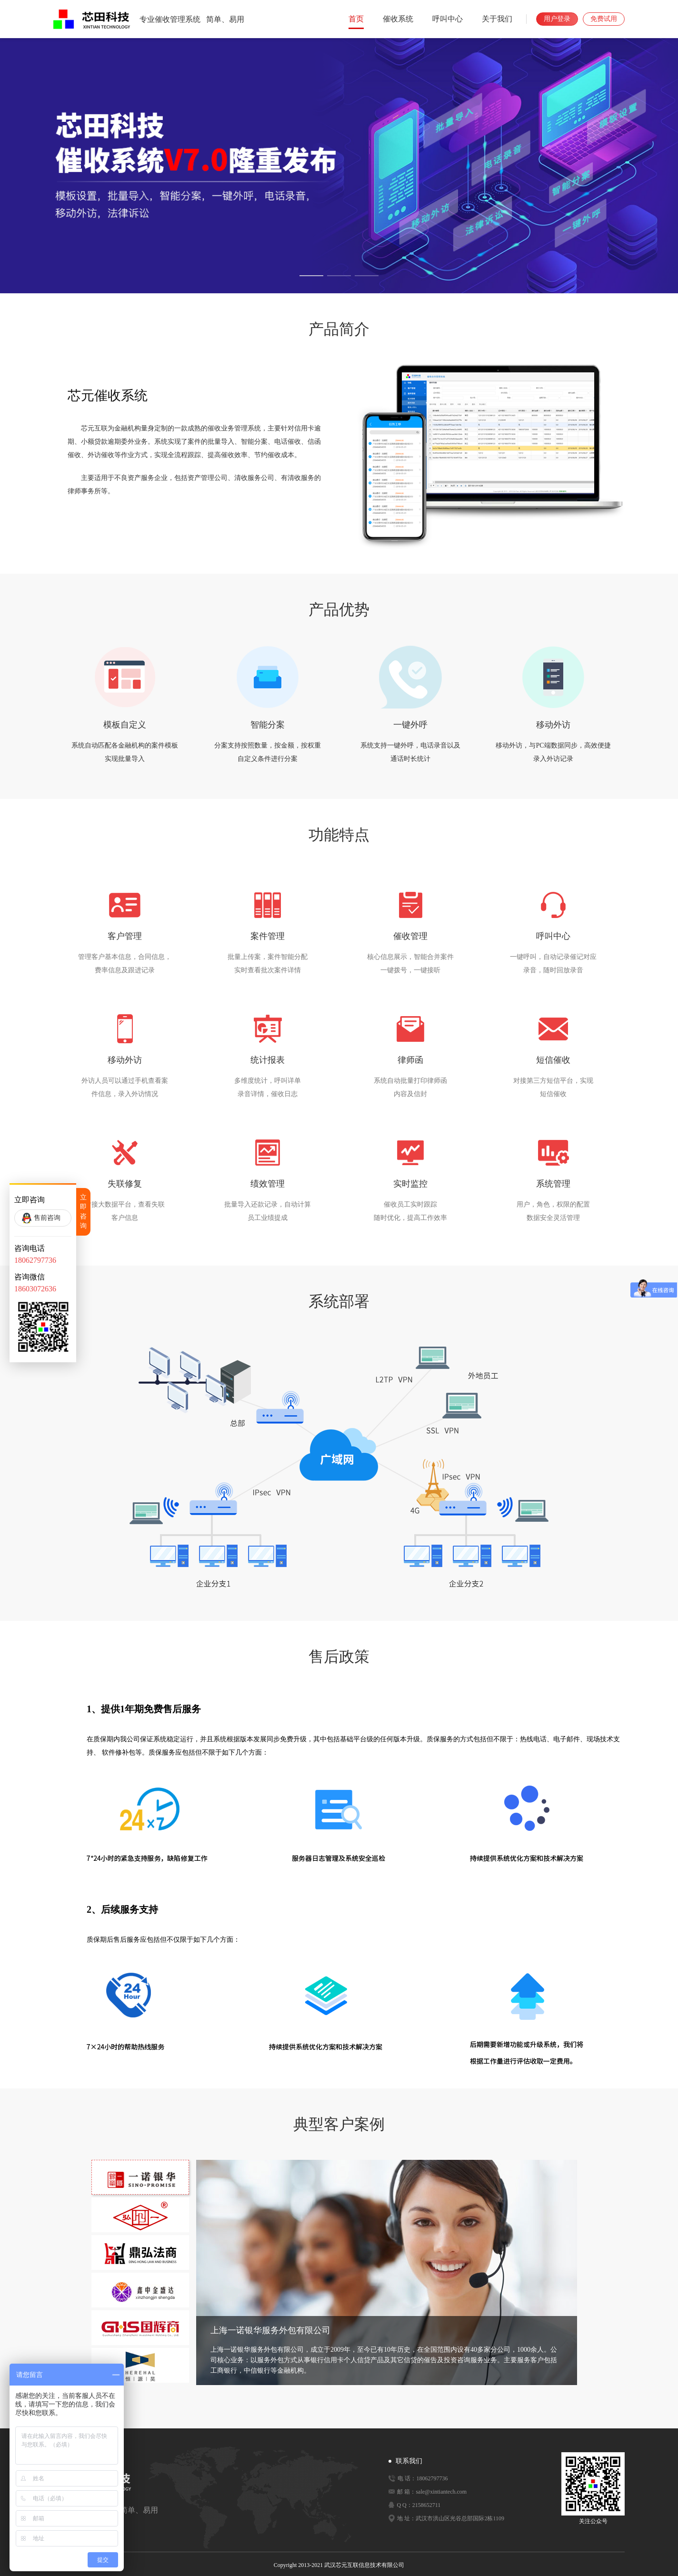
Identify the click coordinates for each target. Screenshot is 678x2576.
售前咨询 (47, 1217)
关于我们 (497, 19)
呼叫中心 (447, 19)
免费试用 (603, 18)
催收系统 (398, 19)
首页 (356, 19)
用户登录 (557, 18)
